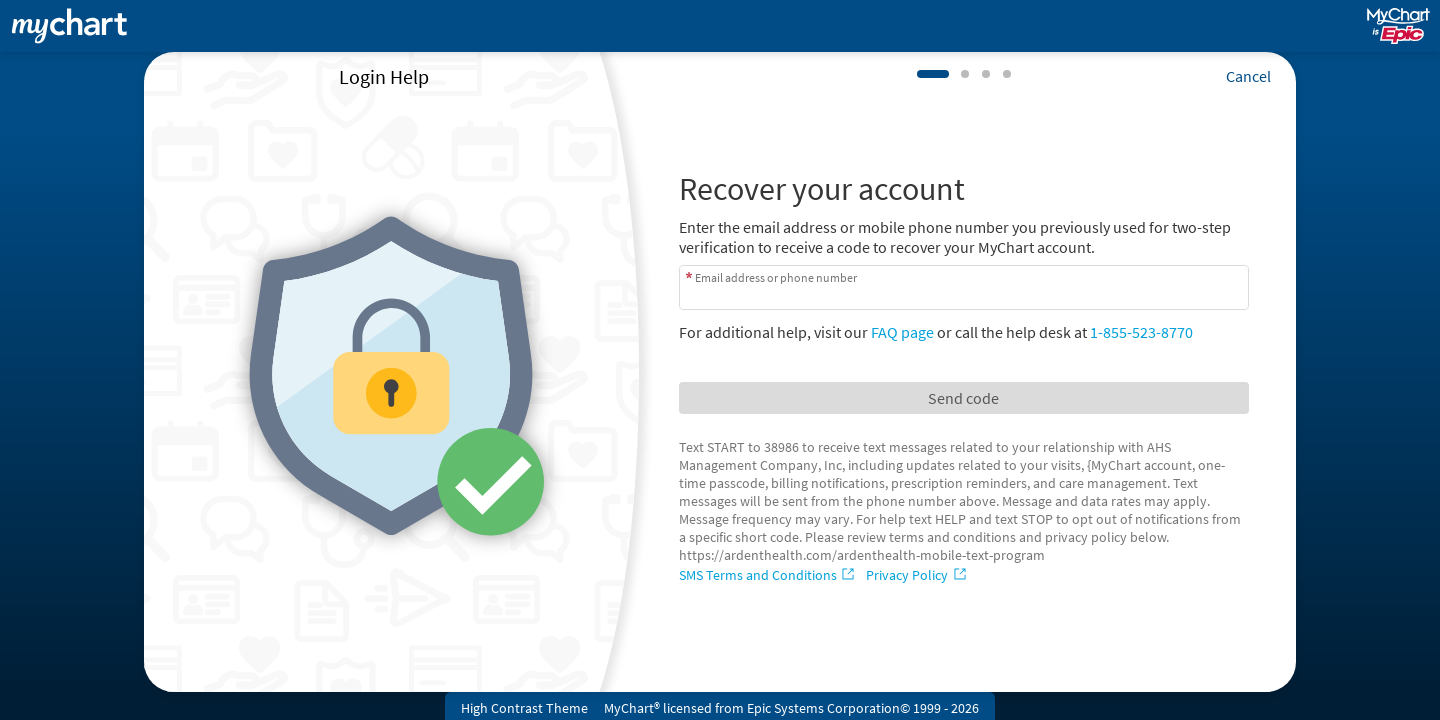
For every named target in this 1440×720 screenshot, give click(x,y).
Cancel (1248, 76)
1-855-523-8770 (1141, 332)
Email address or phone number (776, 277)
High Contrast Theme (524, 708)
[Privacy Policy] (918, 575)
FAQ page (902, 332)
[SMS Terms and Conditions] (769, 575)
